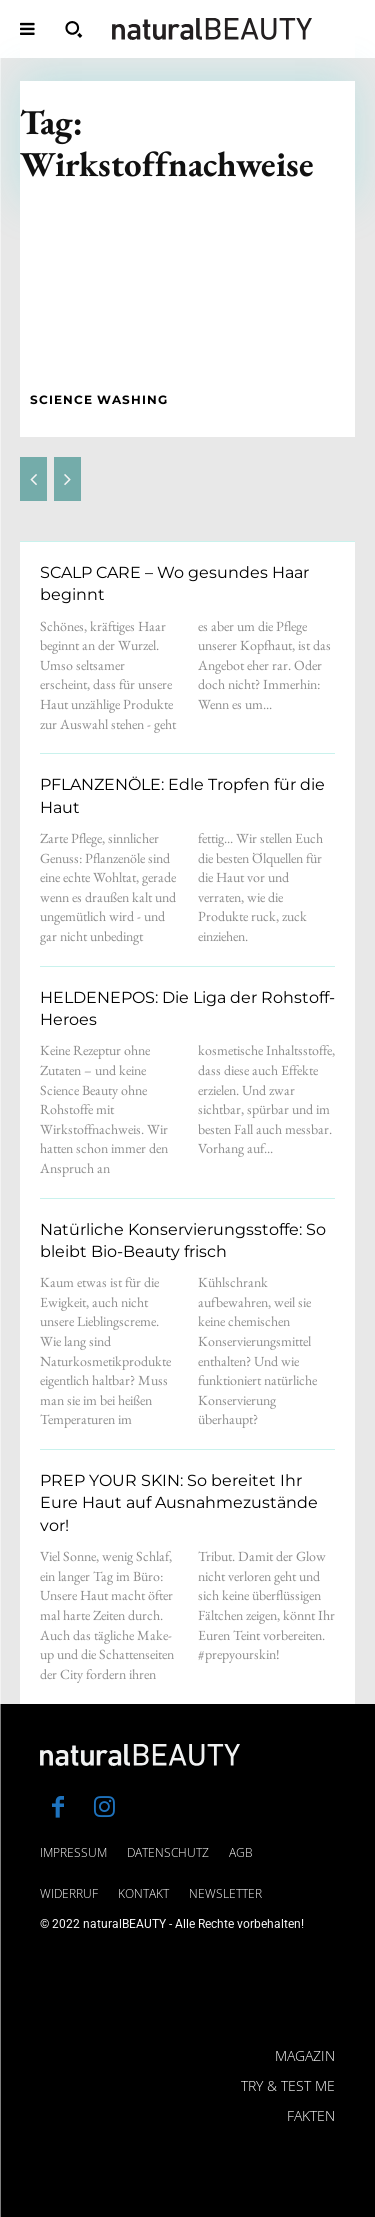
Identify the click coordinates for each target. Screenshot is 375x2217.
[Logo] (212, 29)
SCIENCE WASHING (99, 399)
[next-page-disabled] (67, 479)
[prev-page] (33, 479)
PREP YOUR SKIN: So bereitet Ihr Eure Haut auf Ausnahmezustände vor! (179, 1503)
